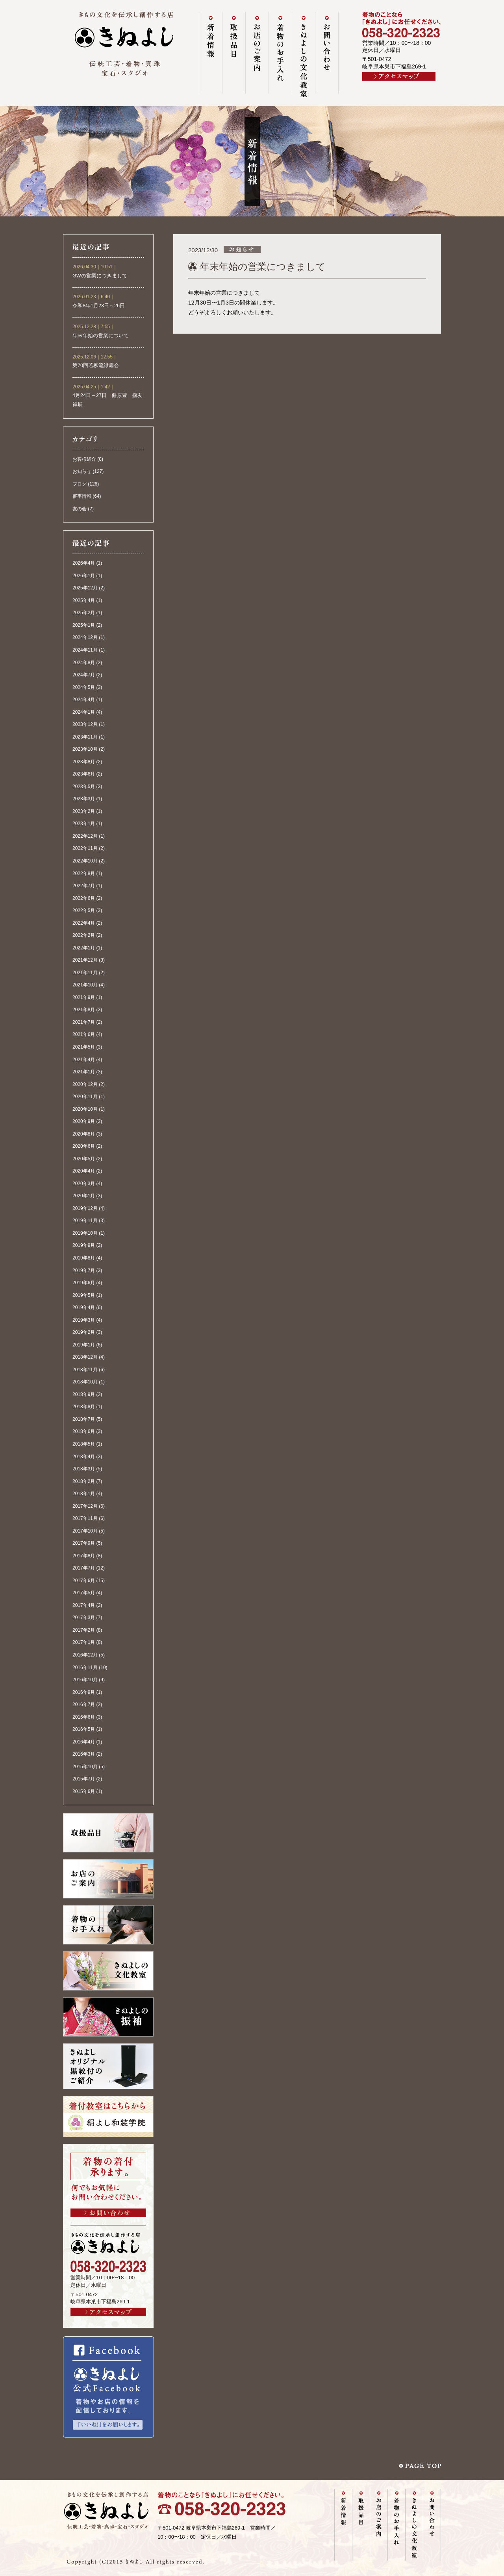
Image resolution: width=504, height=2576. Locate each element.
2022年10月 (85, 861)
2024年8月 (83, 662)
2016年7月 (83, 1704)
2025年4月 (83, 600)
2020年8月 (83, 1134)
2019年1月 (83, 1345)
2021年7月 (83, 1022)
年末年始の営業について (100, 335)
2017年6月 (83, 1580)
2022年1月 (83, 948)
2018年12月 (85, 1357)
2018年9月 (83, 1394)
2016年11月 (85, 1667)
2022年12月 (85, 836)
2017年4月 (83, 1605)
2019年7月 (83, 1270)
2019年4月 (83, 1307)
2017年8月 (83, 1556)
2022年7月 (83, 885)
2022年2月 (83, 935)
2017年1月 (83, 1642)
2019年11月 (85, 1220)
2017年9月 (83, 1543)
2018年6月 (83, 1431)
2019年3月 (83, 1320)
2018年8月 (83, 1406)
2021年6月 (83, 1034)
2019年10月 (85, 1233)
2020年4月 (83, 1171)
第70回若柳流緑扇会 (95, 365)
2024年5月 (83, 687)
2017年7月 (83, 1568)
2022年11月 (85, 848)
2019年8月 (83, 1258)
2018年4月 (83, 1456)
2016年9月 (83, 1692)
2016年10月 (85, 1679)
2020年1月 (83, 1195)
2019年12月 (85, 1208)
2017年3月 (83, 1617)
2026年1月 (83, 575)
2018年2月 (83, 1481)
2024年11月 (85, 650)
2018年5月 (83, 1444)
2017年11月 (85, 1518)
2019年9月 (83, 1245)
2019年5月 (83, 1295)
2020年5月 (83, 1159)
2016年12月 (85, 1655)
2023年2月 (83, 811)
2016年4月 (83, 1742)
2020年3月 (83, 1183)
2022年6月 (83, 898)
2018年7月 (83, 1419)
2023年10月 (85, 749)
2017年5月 (83, 1592)
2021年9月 (83, 997)
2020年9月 (83, 1121)
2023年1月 (83, 823)
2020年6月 (83, 1146)
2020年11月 (85, 1096)
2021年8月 (83, 1009)
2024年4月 (83, 699)
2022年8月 (83, 873)
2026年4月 (83, 563)
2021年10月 (85, 985)
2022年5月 (83, 910)
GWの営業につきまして (99, 276)
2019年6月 (83, 1282)
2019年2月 (83, 1332)
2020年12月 (85, 1084)
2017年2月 (83, 1630)
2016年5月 (83, 1729)
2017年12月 (85, 1506)
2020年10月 (85, 1109)
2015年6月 (83, 1791)
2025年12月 (85, 588)
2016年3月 (83, 1754)
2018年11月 (85, 1369)
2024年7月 (83, 675)
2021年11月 (85, 972)
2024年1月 (83, 712)
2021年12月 (85, 960)
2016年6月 (83, 1717)
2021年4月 (83, 1059)
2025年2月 (83, 612)
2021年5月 (83, 1047)
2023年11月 (85, 737)
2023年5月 (83, 786)
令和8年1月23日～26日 (98, 305)
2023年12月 (85, 724)
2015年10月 (85, 1766)
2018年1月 (83, 1493)
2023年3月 (83, 798)
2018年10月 (85, 1382)
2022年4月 (83, 923)
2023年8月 (83, 761)
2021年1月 (83, 1072)
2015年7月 (83, 1779)
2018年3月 (83, 1469)
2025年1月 (83, 625)
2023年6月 (83, 774)
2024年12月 (85, 637)
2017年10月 (85, 1531)
